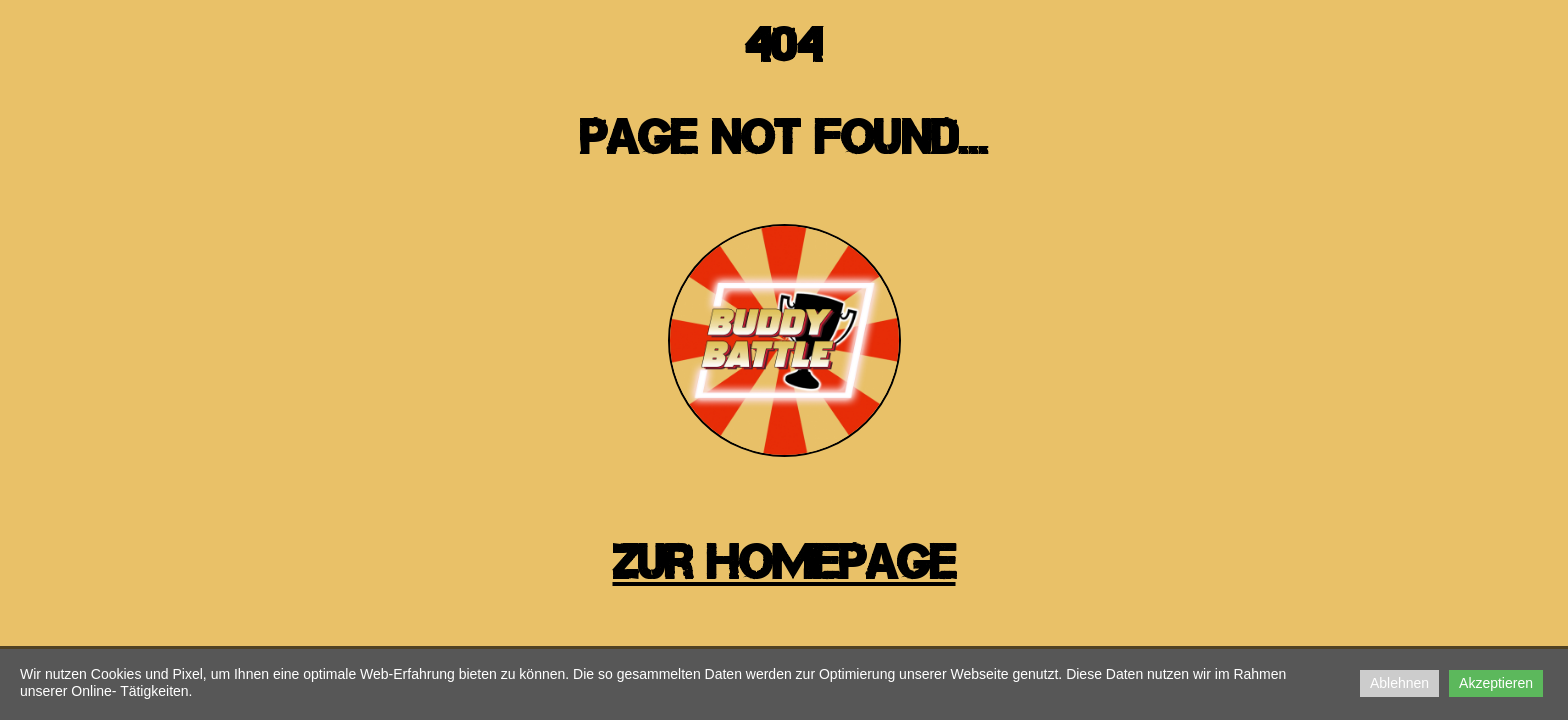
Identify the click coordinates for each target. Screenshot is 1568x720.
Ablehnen (1399, 683)
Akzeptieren (1496, 683)
